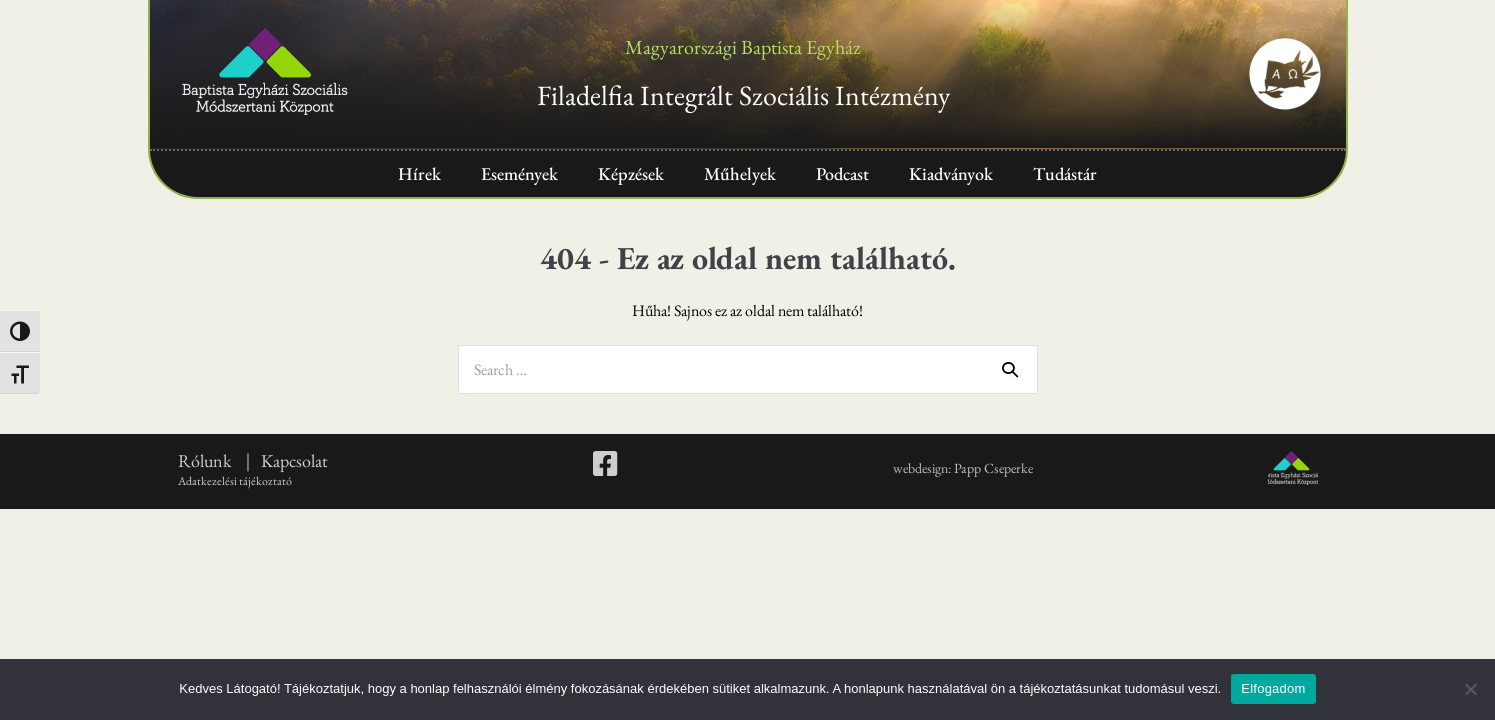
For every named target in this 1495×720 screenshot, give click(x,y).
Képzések (631, 173)
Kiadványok (951, 173)
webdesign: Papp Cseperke (963, 468)
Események (519, 173)
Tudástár (1065, 173)
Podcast (842, 173)
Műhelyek (740, 173)
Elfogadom (1273, 688)
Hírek (419, 173)
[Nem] (1470, 689)
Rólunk (206, 460)
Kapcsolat (294, 460)
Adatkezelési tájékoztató (235, 481)
